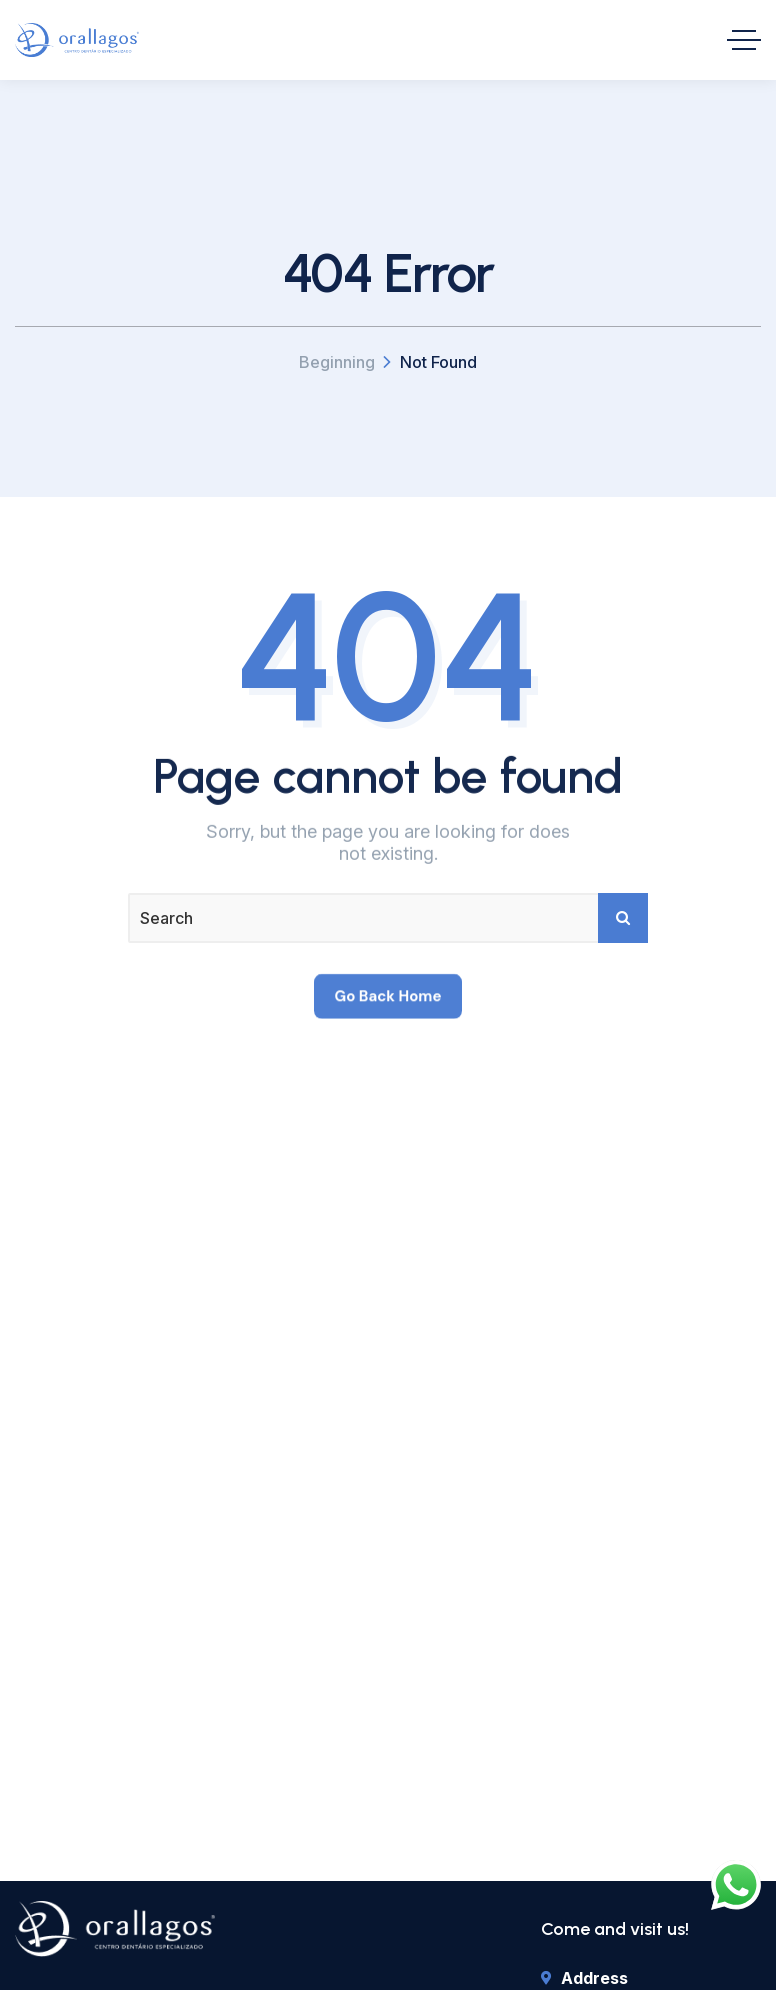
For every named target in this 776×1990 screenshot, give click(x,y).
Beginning (337, 362)
